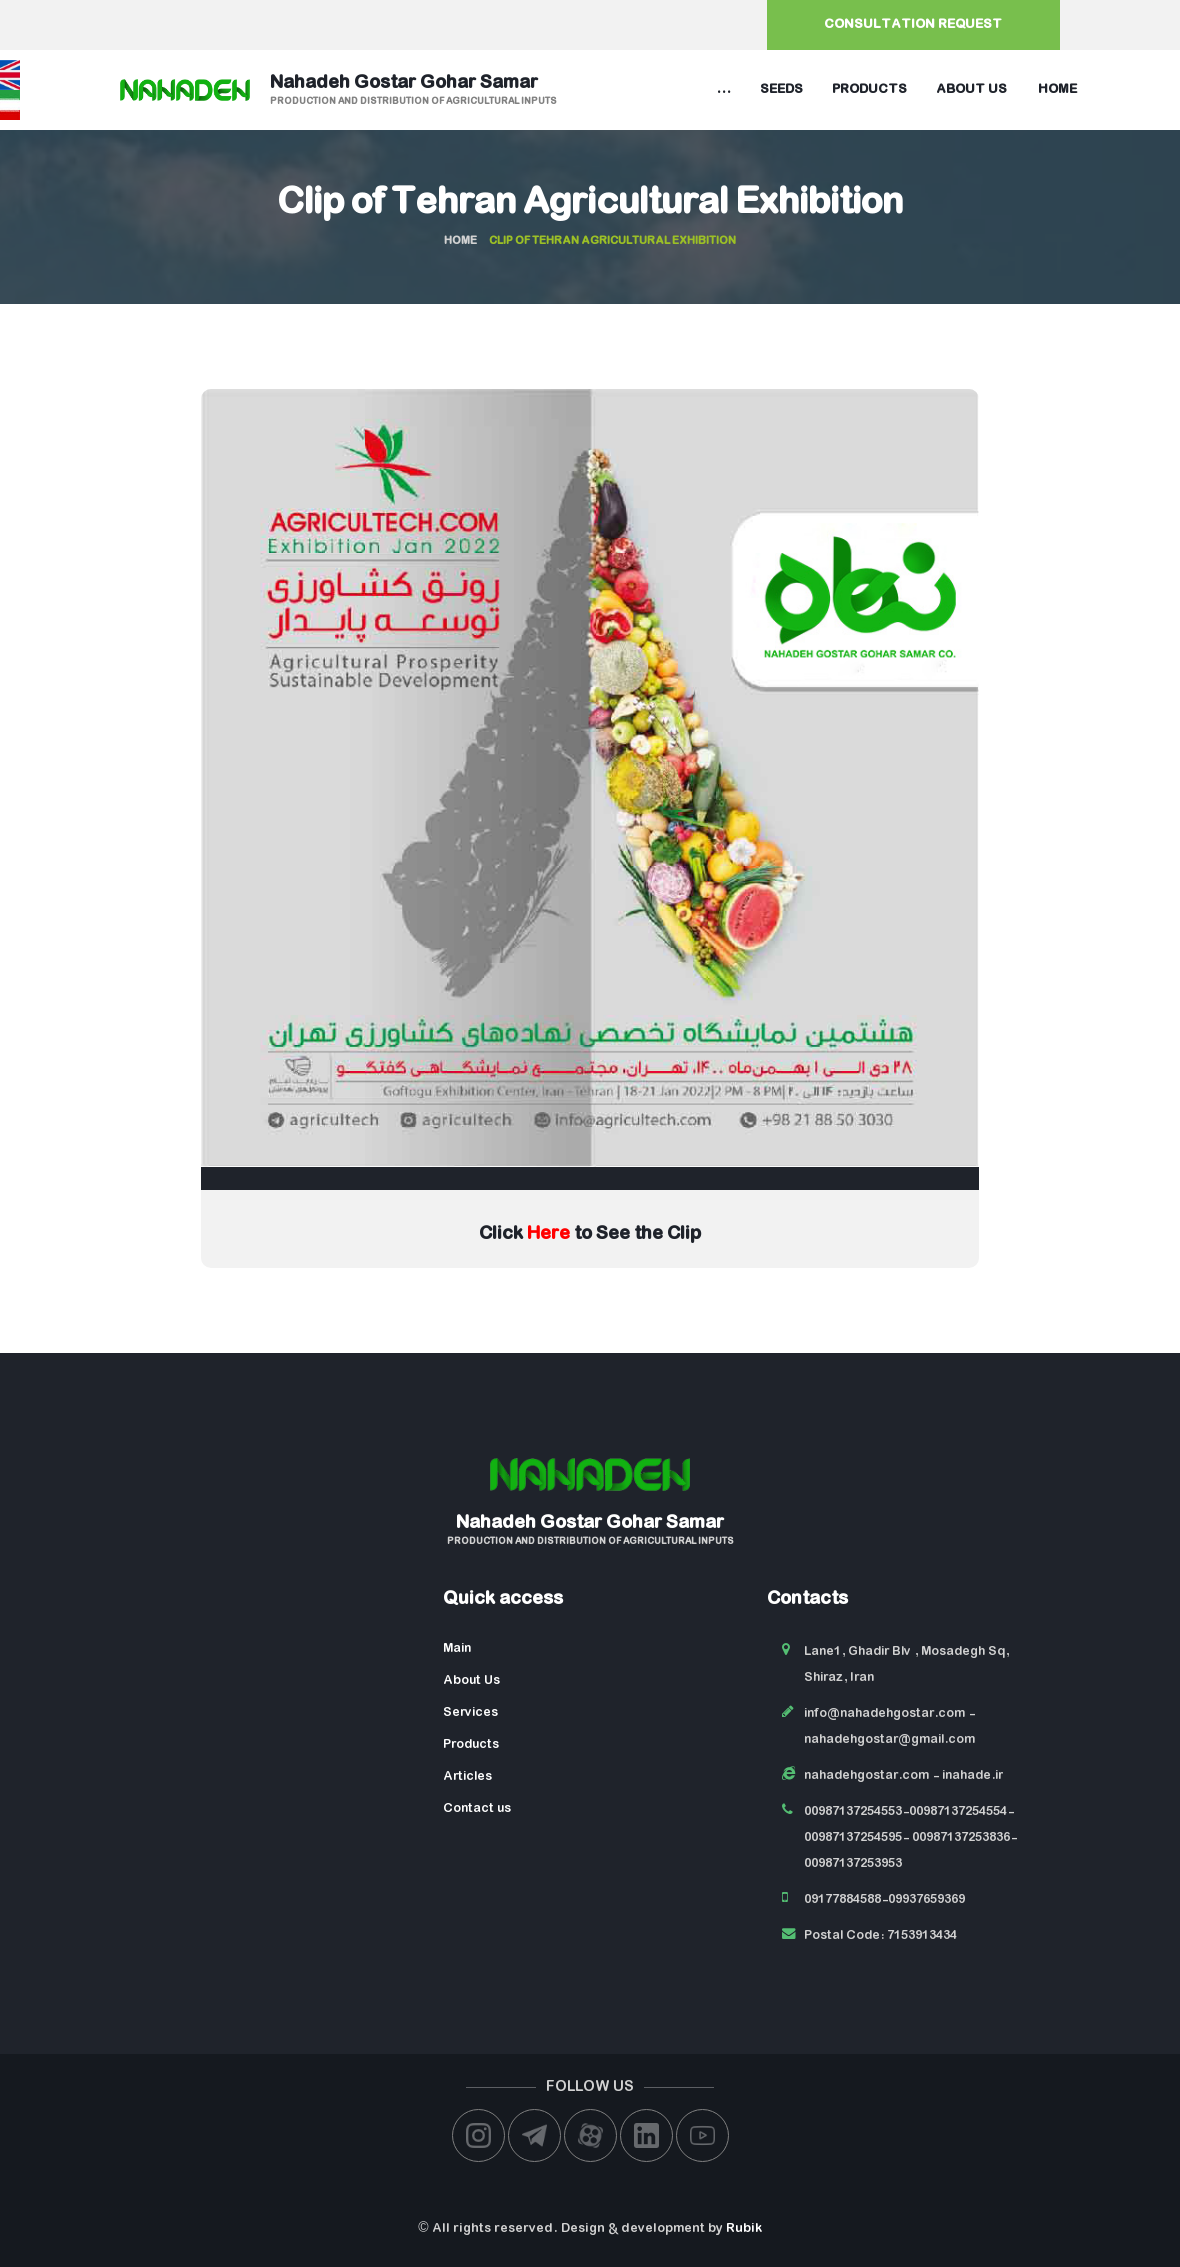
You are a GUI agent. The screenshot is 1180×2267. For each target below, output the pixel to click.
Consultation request (913, 24)
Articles (467, 1776)
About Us (471, 1680)
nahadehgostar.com (866, 1775)
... (723, 89)
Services (470, 1712)
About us (971, 89)
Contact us (477, 1808)
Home (1057, 89)
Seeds (781, 89)
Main (457, 1648)
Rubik (744, 2228)
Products (869, 89)
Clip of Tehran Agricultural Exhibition (590, 204)
